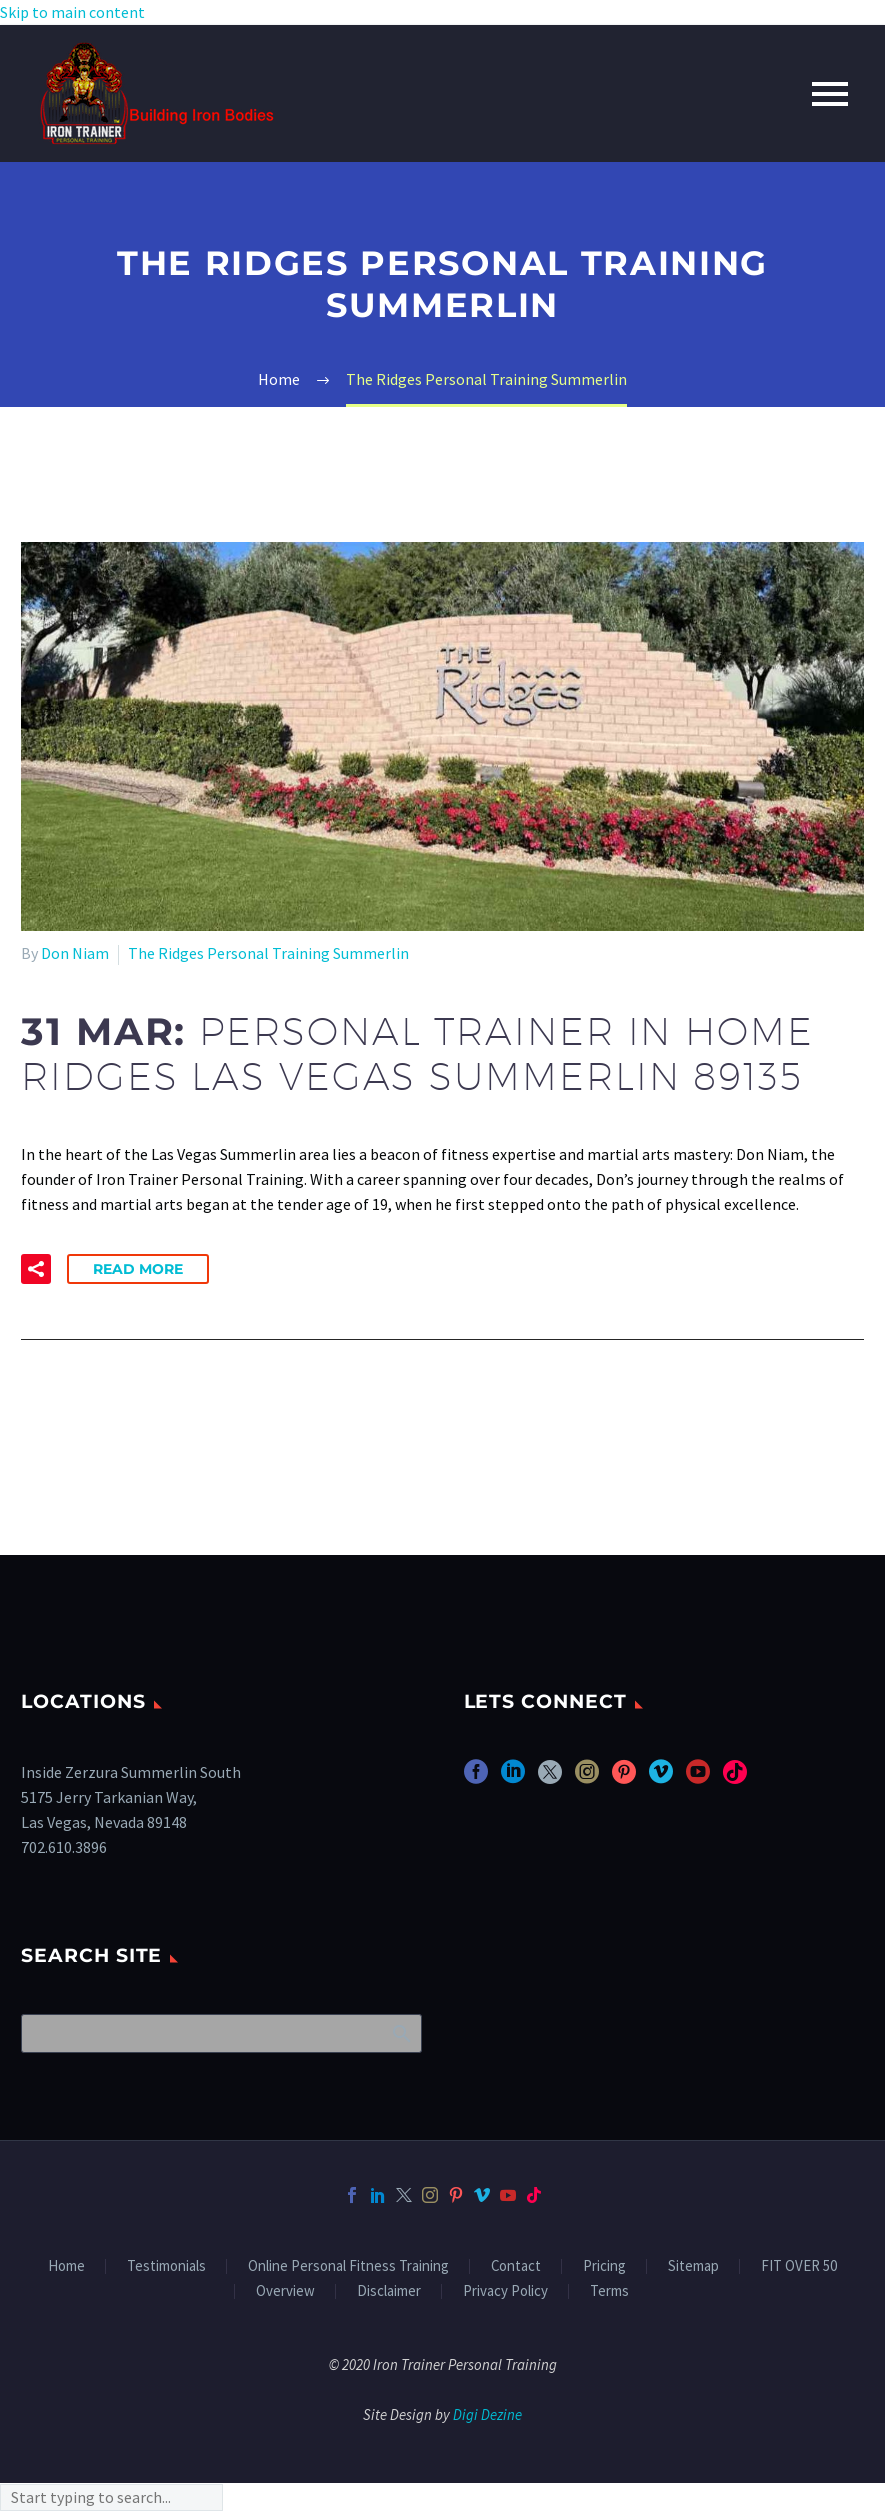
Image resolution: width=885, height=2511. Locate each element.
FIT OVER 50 (799, 2266)
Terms (609, 2291)
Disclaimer (389, 2291)
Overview (285, 2291)
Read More (138, 1269)
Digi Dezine (487, 2414)
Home (66, 2266)
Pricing (604, 2266)
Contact (516, 2266)
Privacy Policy (505, 2291)
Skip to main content (72, 12)
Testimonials (166, 2266)
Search (400, 2033)
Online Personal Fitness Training (348, 2266)
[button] (36, 1269)
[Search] (221, 2033)
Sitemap (693, 2266)
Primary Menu (830, 94)
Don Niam (75, 953)
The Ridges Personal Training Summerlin (268, 953)
